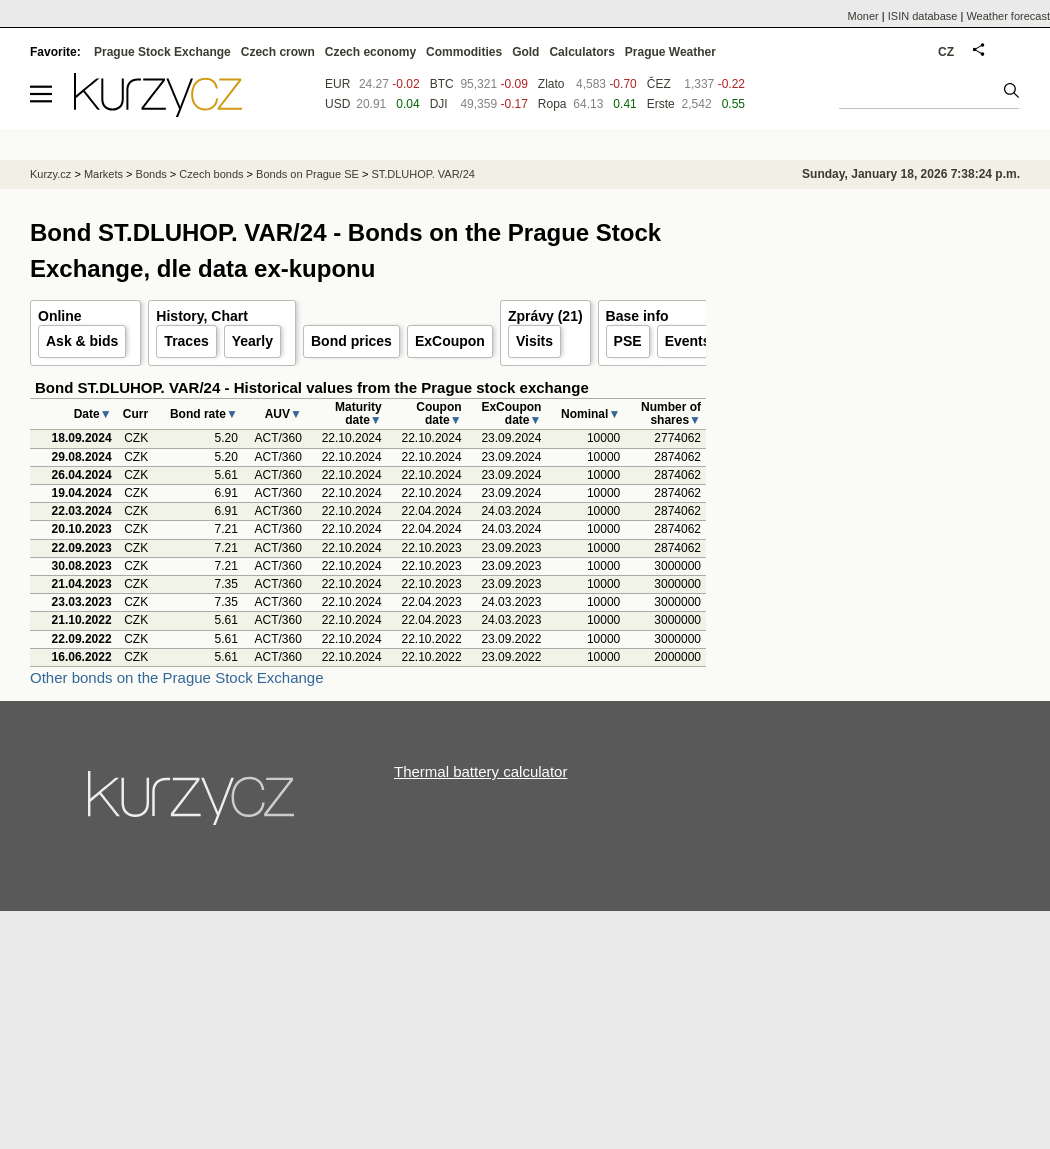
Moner (863, 16)
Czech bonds (211, 174)
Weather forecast (1008, 16)
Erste (661, 104)
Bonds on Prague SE (307, 174)
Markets (103, 174)
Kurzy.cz (50, 174)
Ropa (552, 104)
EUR (337, 84)
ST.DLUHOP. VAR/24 (423, 174)
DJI (439, 104)
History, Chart (202, 316)
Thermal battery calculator (480, 771)
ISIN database (923, 16)
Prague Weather (670, 52)
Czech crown (278, 52)
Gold (525, 52)
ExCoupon (450, 341)
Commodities (464, 52)
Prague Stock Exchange (162, 52)
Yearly (252, 341)
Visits (534, 341)
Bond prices (351, 341)
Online (60, 316)
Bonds (151, 174)
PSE (628, 341)
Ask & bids (82, 341)
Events (688, 341)
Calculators (581, 52)
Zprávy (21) (545, 316)
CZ (946, 52)
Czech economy (370, 52)
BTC (442, 84)
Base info (637, 316)
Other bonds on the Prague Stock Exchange (177, 677)
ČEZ (659, 84)
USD (337, 104)
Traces (186, 341)
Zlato (551, 84)
